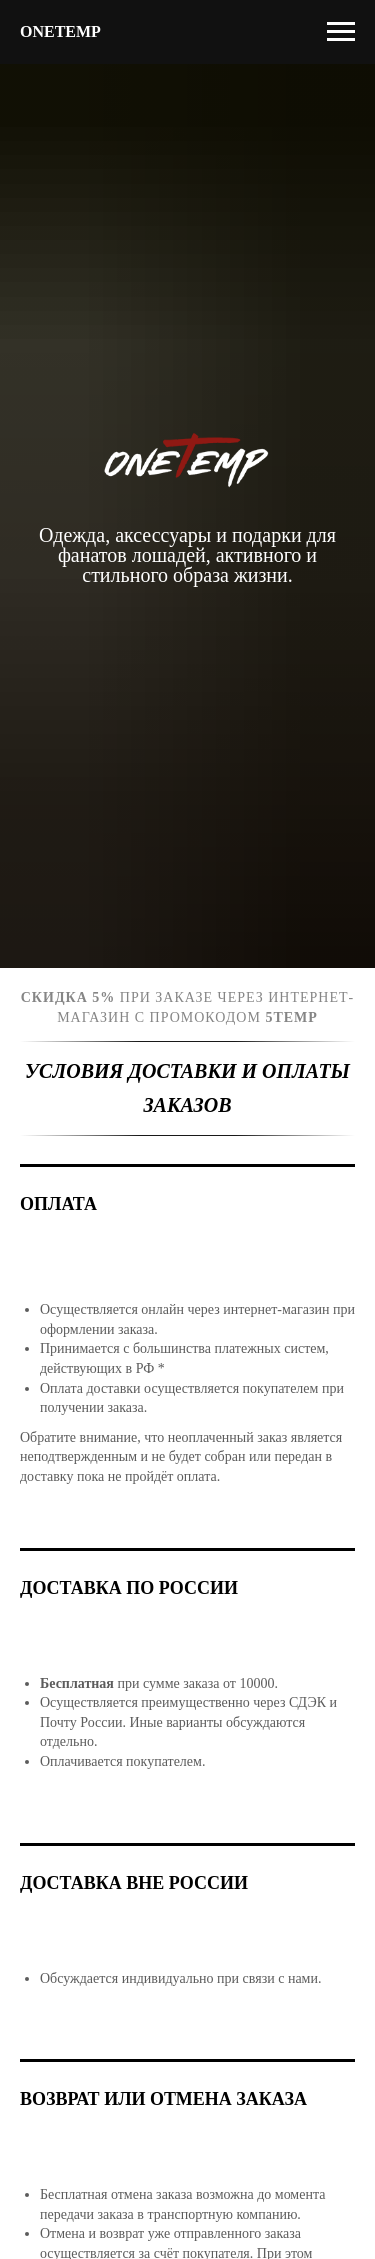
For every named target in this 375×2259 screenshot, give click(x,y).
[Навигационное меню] (341, 32)
